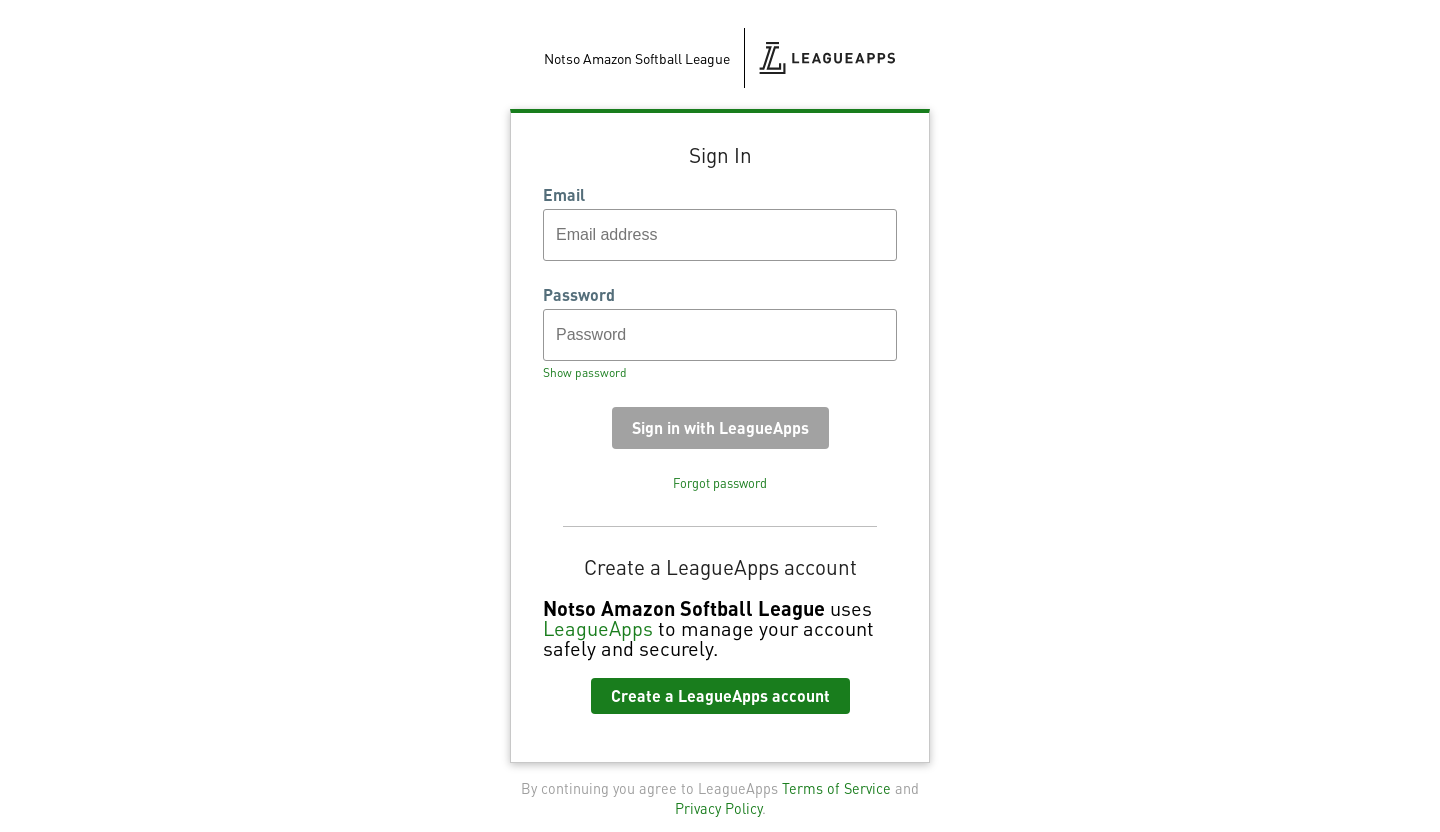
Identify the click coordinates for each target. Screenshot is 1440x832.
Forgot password (720, 483)
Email (564, 195)
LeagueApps (598, 628)
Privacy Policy (718, 808)
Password (579, 295)
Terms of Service (836, 788)
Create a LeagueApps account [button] (720, 695)
